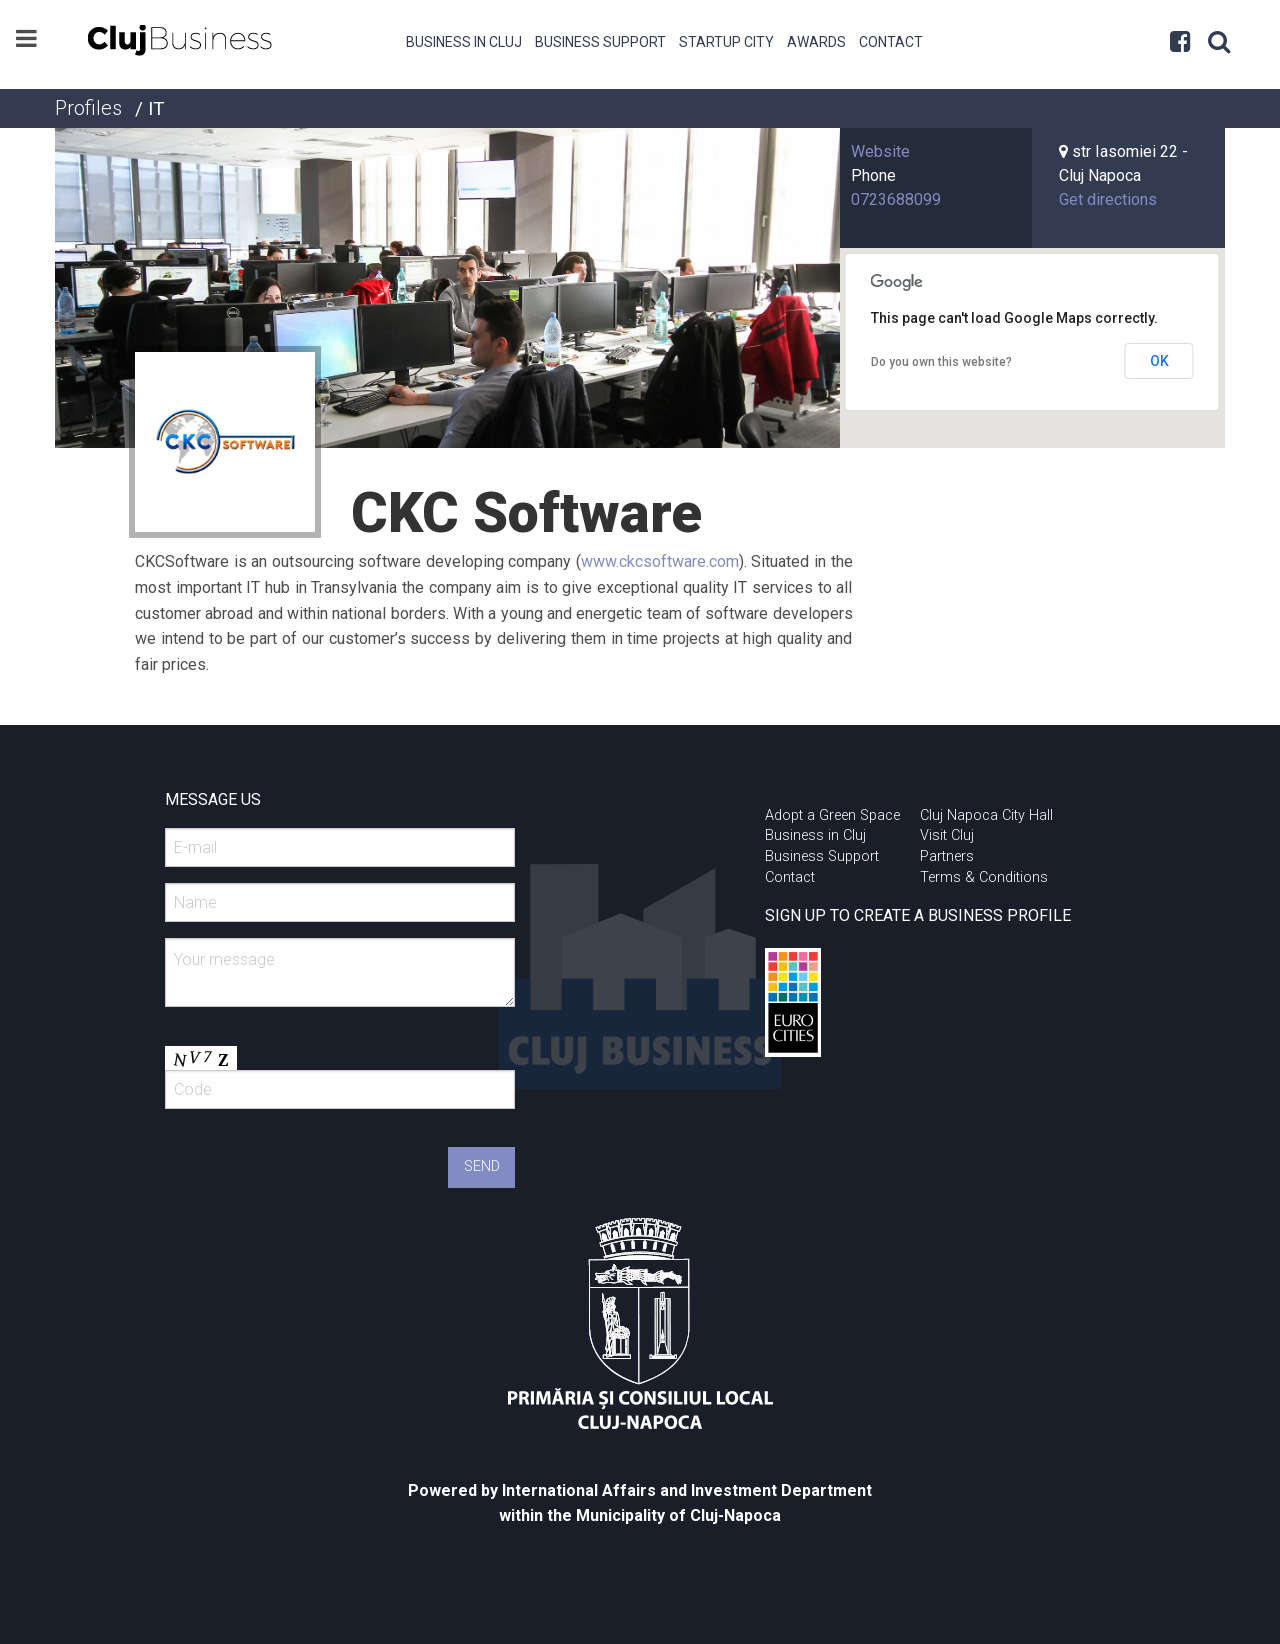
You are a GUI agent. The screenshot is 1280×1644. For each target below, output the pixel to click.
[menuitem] (464, 40)
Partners (947, 856)
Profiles (88, 108)
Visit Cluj (947, 835)
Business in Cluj (464, 42)
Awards (816, 42)
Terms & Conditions (984, 877)
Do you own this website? (941, 362)
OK (1159, 361)
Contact (891, 42)
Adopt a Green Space (832, 815)
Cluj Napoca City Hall (986, 815)
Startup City (726, 42)
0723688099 (896, 199)
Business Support (600, 42)
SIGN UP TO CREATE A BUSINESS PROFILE (918, 915)
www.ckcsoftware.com (660, 561)
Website (880, 151)
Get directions (1108, 199)
